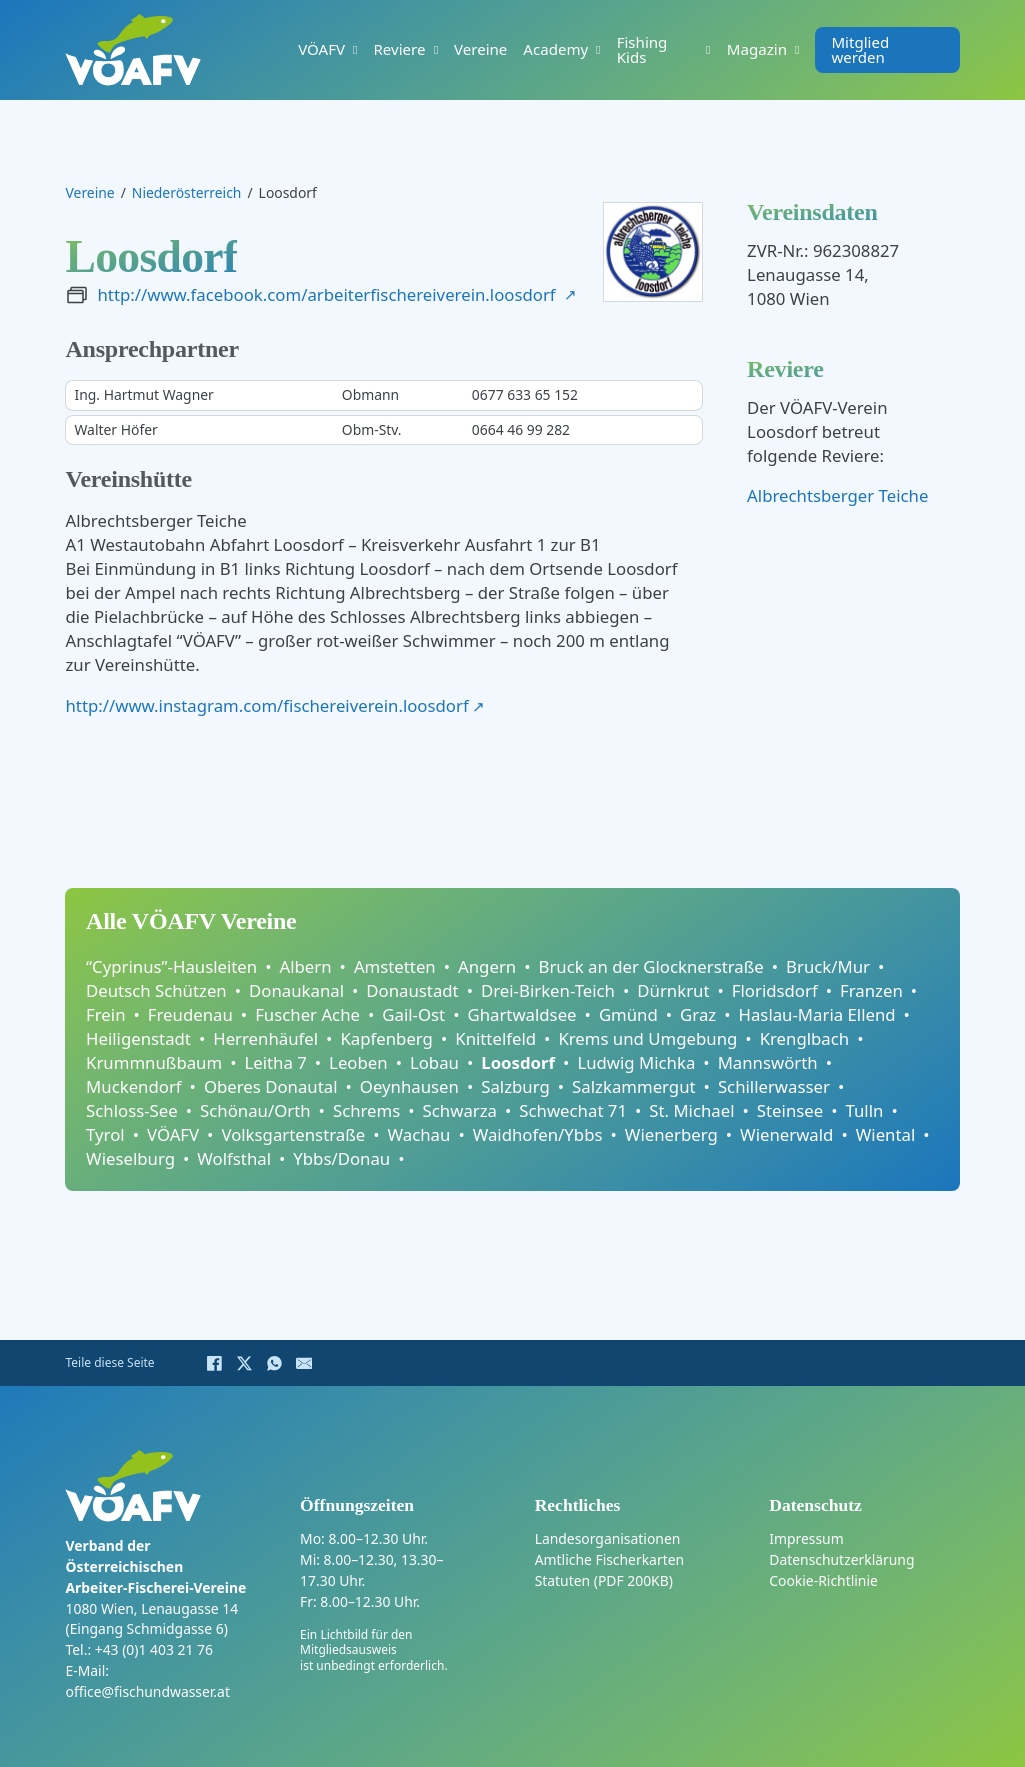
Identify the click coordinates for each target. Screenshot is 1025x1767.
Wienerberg (671, 1134)
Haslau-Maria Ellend (817, 1014)
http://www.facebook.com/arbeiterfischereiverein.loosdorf (326, 294)
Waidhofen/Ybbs (538, 1134)
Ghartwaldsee (521, 1014)
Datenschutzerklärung (841, 1559)
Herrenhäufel (265, 1038)
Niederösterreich (187, 193)
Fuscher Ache (307, 1014)
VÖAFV (321, 49)
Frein (105, 1014)
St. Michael (691, 1110)
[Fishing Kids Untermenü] (708, 50)
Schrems (366, 1110)
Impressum (806, 1538)
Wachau (419, 1134)
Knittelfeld (495, 1038)
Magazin (757, 49)
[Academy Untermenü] (598, 50)
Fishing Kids (642, 50)
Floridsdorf (775, 990)
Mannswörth (768, 1062)
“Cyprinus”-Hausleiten (171, 966)
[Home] (133, 49)
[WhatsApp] (274, 1363)
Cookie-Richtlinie (823, 1580)
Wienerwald (786, 1134)
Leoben (358, 1062)
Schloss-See (132, 1110)
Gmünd (628, 1014)
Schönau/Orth (255, 1110)
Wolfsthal (234, 1158)
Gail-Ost (413, 1014)
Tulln (865, 1110)
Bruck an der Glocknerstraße (651, 966)
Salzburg (515, 1086)
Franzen (871, 990)
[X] (244, 1363)
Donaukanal (296, 990)
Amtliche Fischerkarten (609, 1559)
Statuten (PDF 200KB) (604, 1580)
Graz (698, 1014)
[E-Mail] (304, 1363)
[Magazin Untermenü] (797, 50)
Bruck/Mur (828, 966)
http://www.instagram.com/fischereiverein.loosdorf (266, 705)
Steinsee (790, 1110)
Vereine (480, 49)
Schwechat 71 (573, 1110)
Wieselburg (130, 1158)
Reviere (399, 49)
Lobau (434, 1062)
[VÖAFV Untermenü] (355, 50)
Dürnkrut (673, 990)
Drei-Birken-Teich (548, 990)
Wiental (886, 1134)
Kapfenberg (386, 1038)
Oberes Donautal (271, 1086)
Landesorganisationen (608, 1538)
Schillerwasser (774, 1086)
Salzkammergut (633, 1086)
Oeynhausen (409, 1086)
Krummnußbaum (154, 1062)
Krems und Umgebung (647, 1038)
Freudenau (190, 1014)
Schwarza (460, 1110)
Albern (305, 966)
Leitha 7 (275, 1062)
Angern (487, 966)
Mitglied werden (860, 50)
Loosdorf (518, 1062)
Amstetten (395, 966)
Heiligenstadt (138, 1038)
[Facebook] (214, 1363)
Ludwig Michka (636, 1062)
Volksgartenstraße (293, 1134)
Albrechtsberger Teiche (837, 495)
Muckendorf (134, 1086)
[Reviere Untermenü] (436, 50)
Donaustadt (412, 990)
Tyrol (105, 1134)
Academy (555, 49)
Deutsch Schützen (156, 990)
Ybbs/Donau (341, 1158)
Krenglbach (805, 1038)
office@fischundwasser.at (147, 1691)
